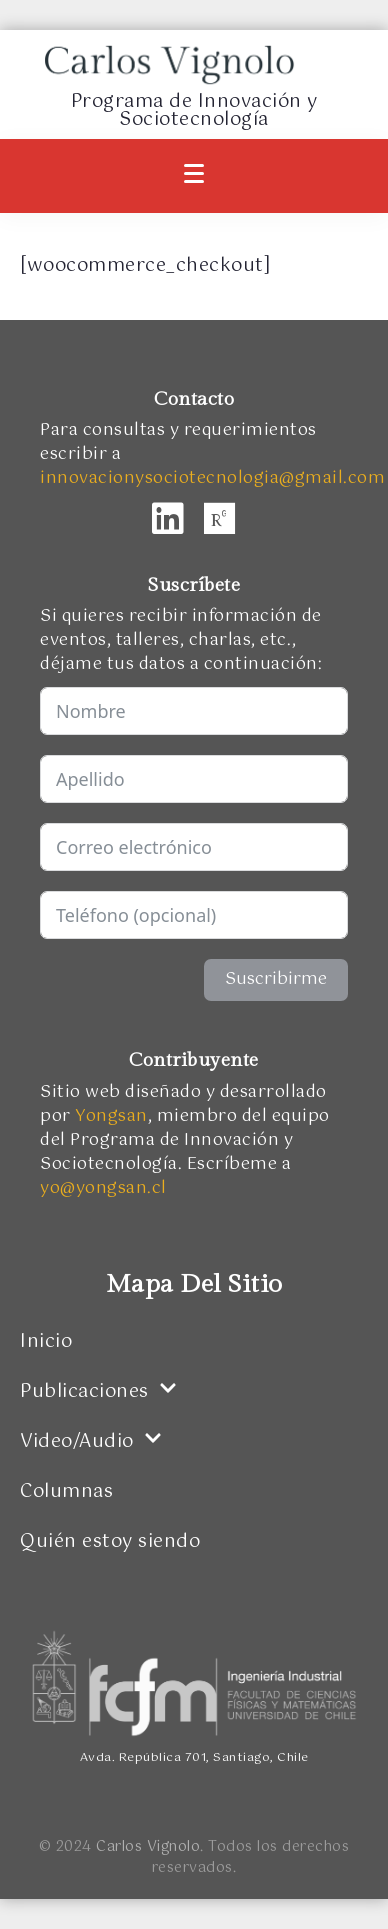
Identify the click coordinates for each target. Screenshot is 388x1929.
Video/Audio (91, 1442)
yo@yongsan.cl (103, 1188)
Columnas (66, 1492)
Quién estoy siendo (110, 1542)
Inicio (46, 1342)
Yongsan (111, 1116)
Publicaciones (98, 1392)
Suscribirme (276, 979)
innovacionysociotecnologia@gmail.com (212, 478)
